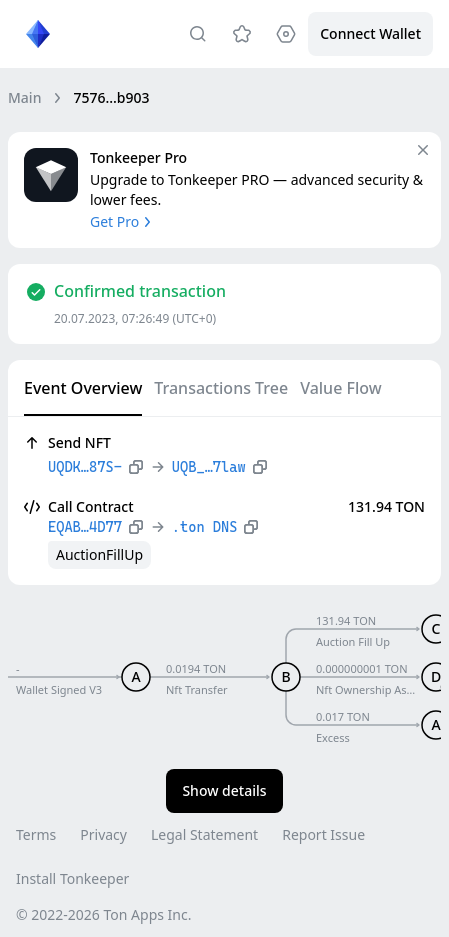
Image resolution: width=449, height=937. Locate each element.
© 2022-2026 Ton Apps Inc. (103, 914)
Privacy (103, 834)
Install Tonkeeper (72, 878)
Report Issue (323, 834)
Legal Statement (204, 834)
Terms (36, 834)
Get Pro (122, 221)
